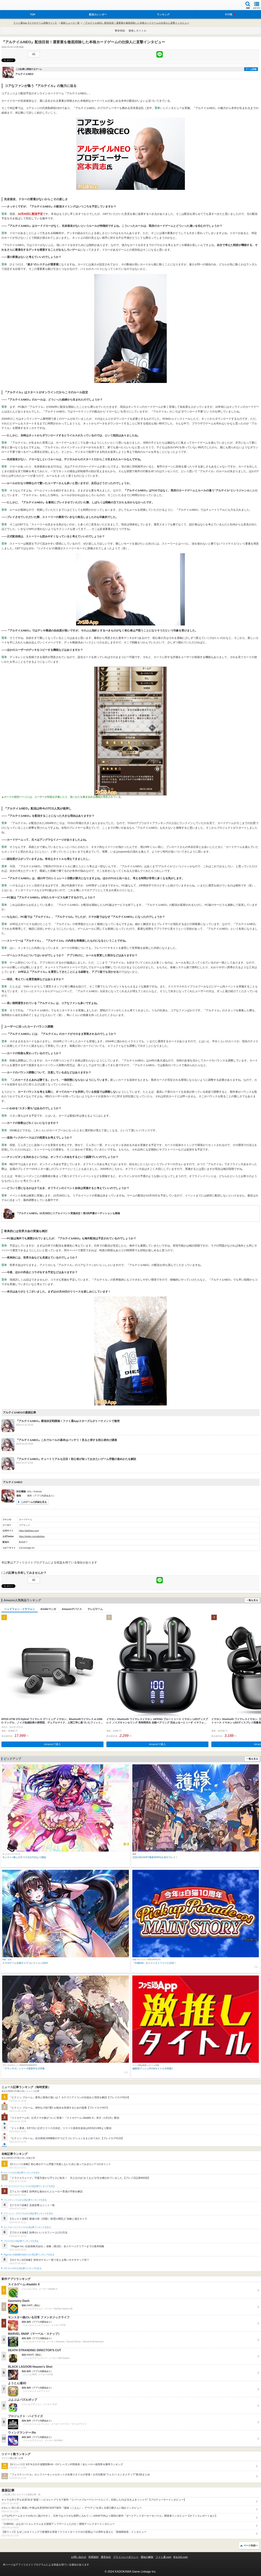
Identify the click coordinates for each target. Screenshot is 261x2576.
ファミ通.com (163, 2557)
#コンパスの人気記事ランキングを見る (21, 2173)
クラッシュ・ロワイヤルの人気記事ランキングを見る (28, 2213)
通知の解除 (147, 2557)
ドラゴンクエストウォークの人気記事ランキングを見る (29, 2186)
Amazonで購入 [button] (52, 1744)
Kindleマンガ (48, 1609)
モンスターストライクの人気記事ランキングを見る (27, 2227)
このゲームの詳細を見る (34, 1502)
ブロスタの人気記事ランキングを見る (21, 2241)
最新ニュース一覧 (70, 23)
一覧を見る (252, 1600)
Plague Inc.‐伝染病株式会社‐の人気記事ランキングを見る (29, 2255)
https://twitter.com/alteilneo (32, 1536)
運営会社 (106, 2557)
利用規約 (93, 2557)
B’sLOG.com (180, 2557)
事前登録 (120, 30)
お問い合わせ (78, 2557)
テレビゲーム (95, 1609)
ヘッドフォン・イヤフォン (19, 1609)
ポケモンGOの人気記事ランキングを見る (22, 2268)
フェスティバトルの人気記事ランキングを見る (25, 2200)
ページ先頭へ (251, 2545)
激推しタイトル (137, 30)
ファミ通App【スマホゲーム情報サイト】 (35, 23)
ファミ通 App (13, 5)
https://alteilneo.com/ (29, 1530)
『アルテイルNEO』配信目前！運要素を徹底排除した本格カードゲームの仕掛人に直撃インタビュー (136, 23)
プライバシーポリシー (125, 2557)
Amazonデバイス (72, 1609)
